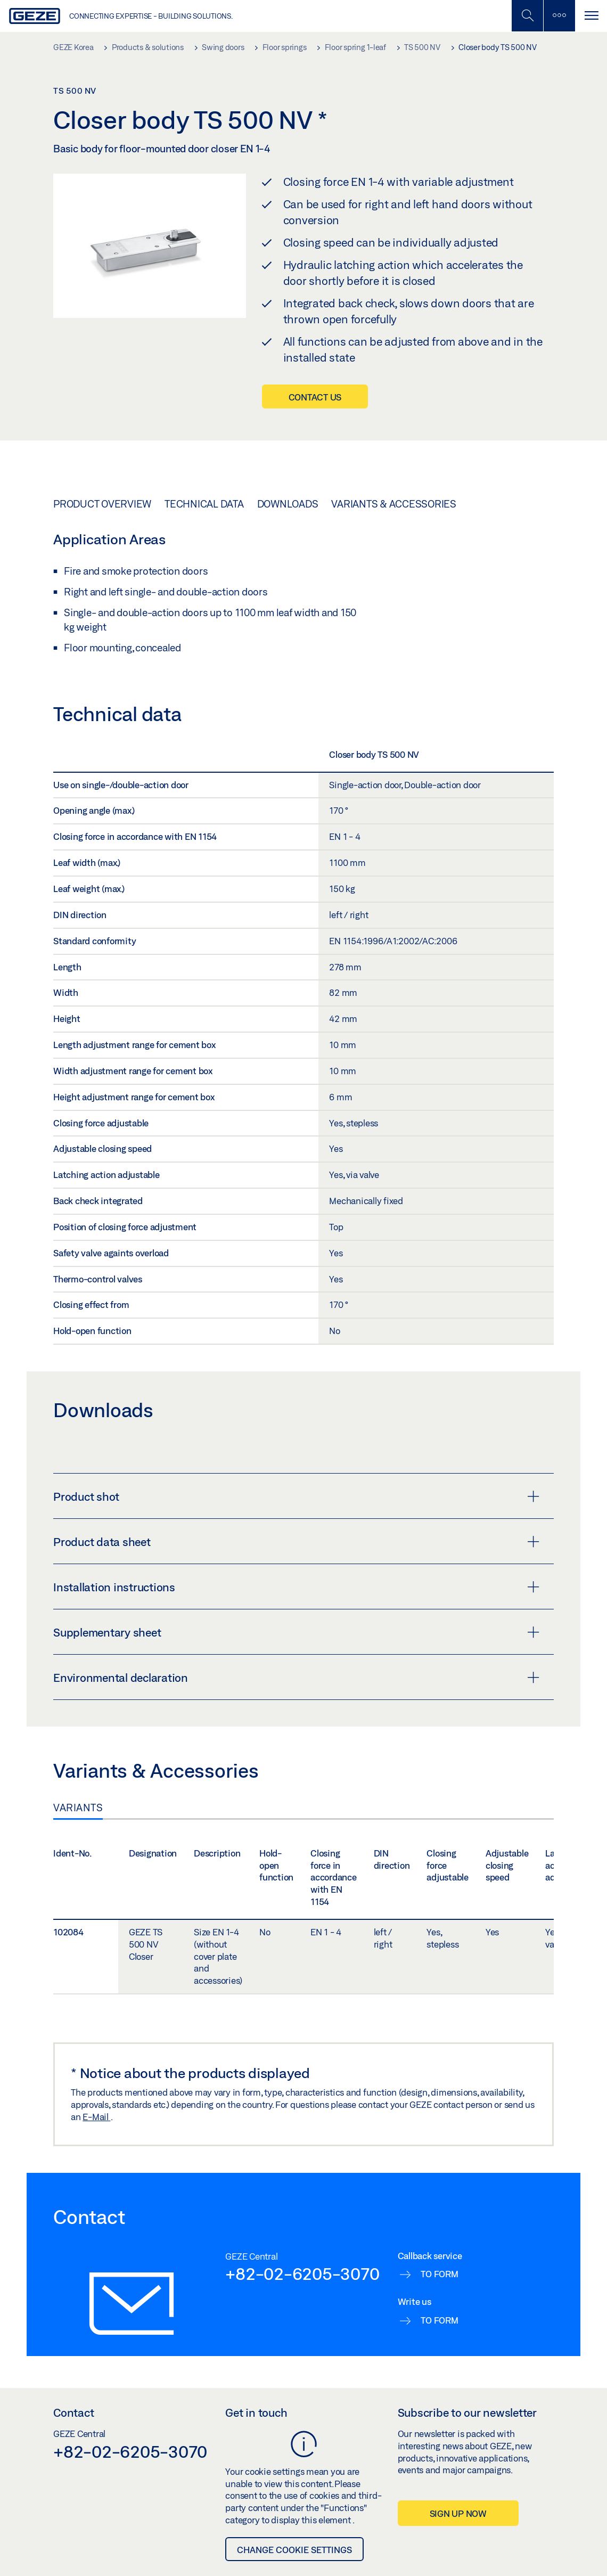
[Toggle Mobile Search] (527, 15)
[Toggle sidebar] (559, 15)
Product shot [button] (296, 1496)
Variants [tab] (78, 1807)
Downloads (287, 504)
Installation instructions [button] (296, 1587)
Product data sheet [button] (296, 1541)
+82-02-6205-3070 (302, 2273)
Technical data (204, 504)
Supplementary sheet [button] (296, 1632)
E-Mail (96, 2117)
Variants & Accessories (393, 504)
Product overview (102, 504)
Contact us (315, 397)
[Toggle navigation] (591, 15)
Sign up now (458, 2513)
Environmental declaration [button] (296, 1677)
